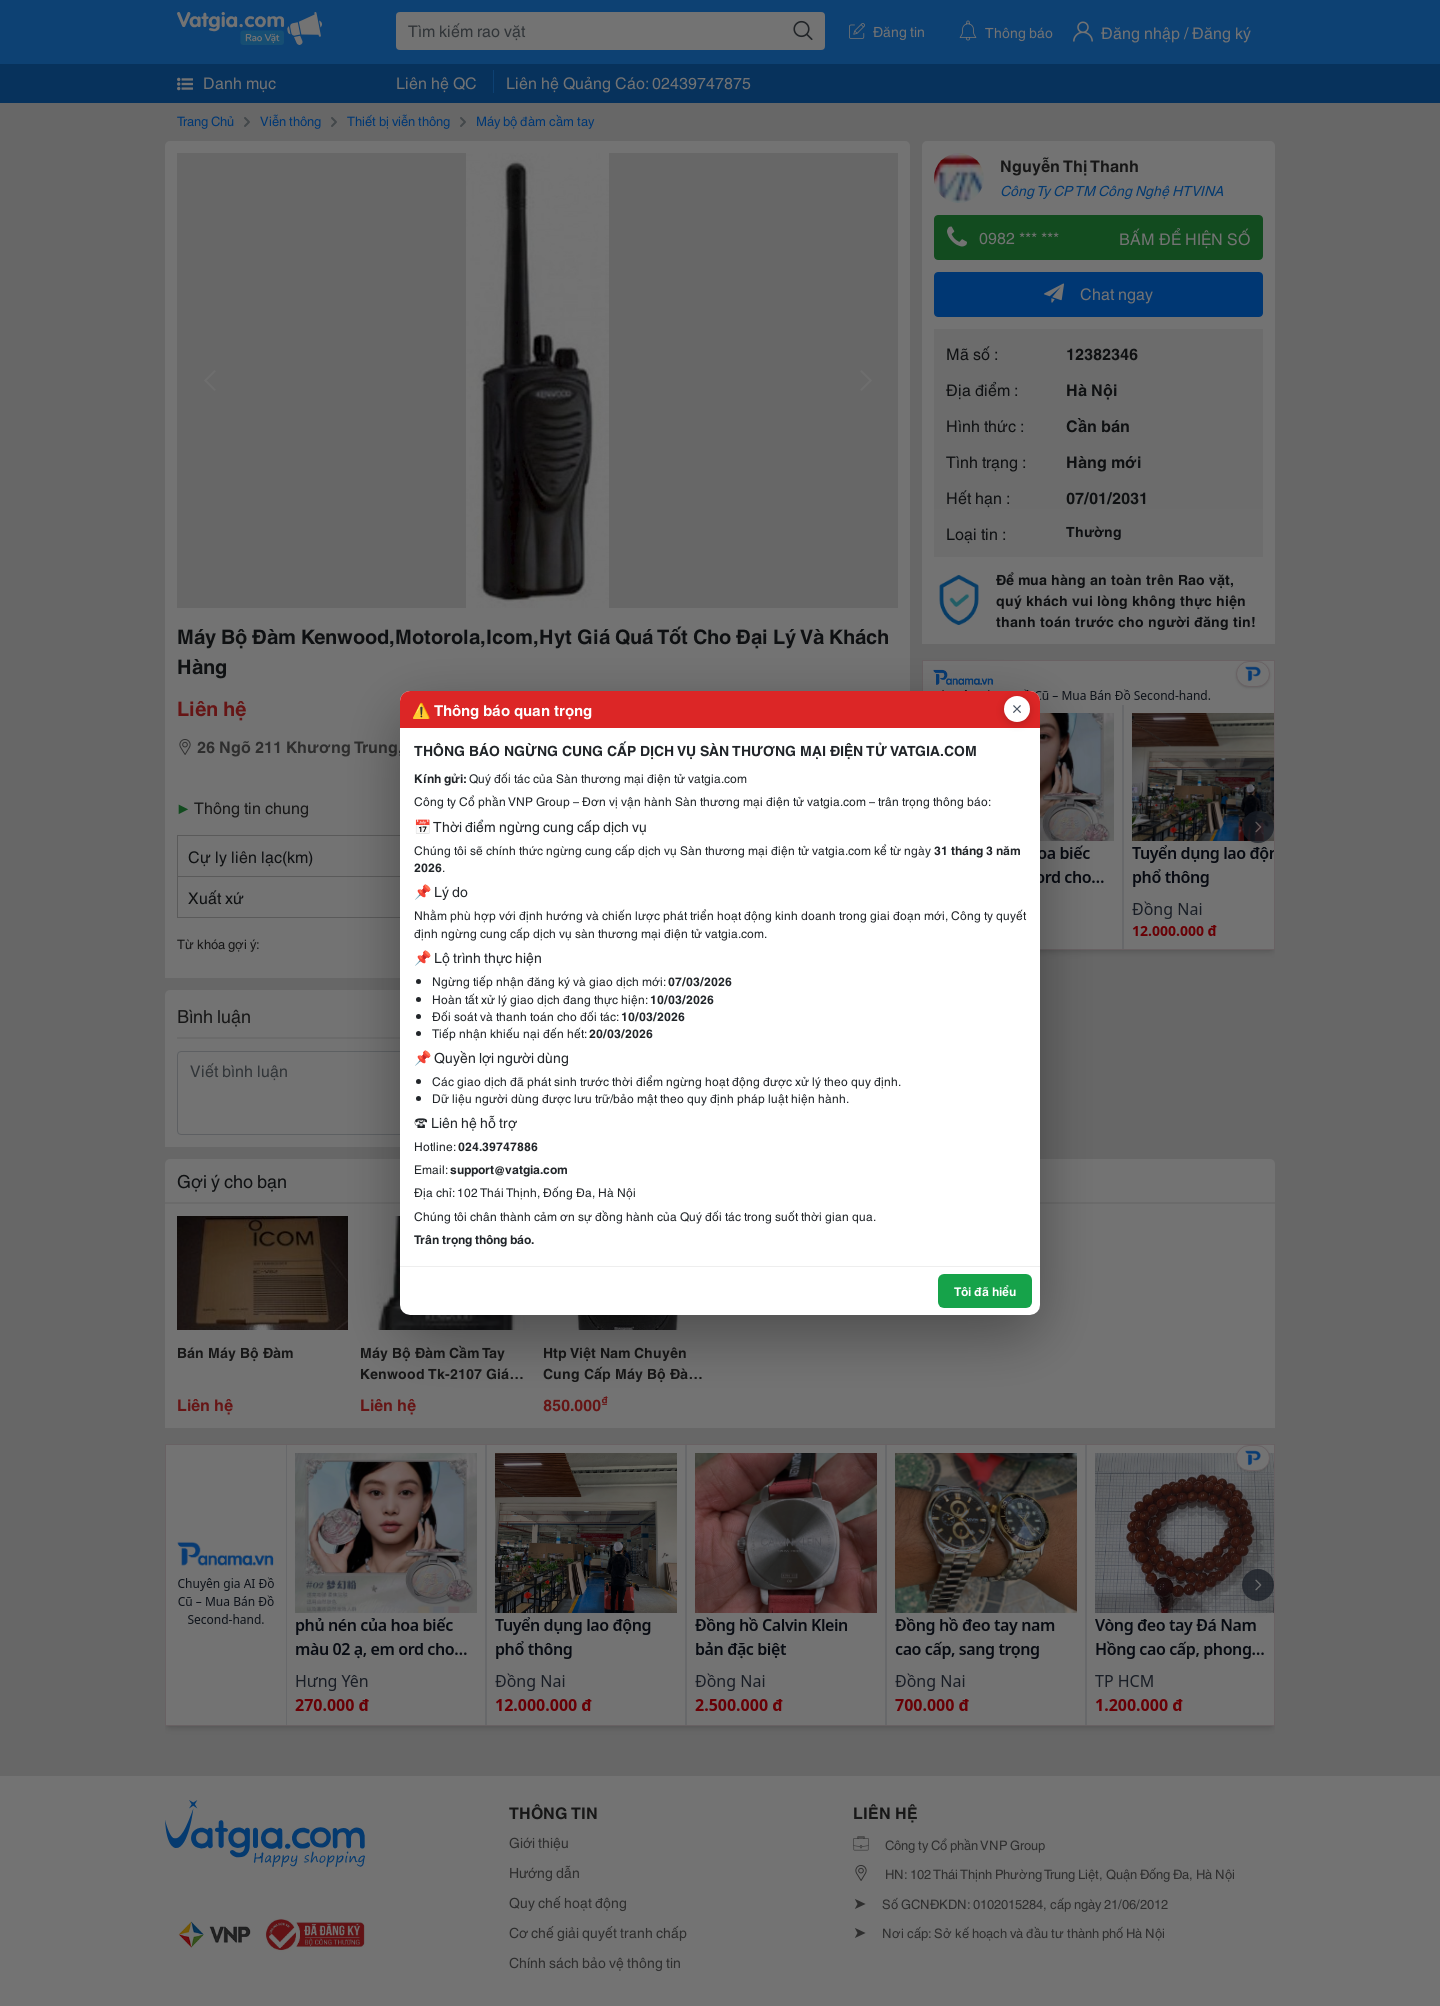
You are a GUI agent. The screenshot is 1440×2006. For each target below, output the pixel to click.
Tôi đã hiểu (985, 1290)
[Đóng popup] (1017, 709)
